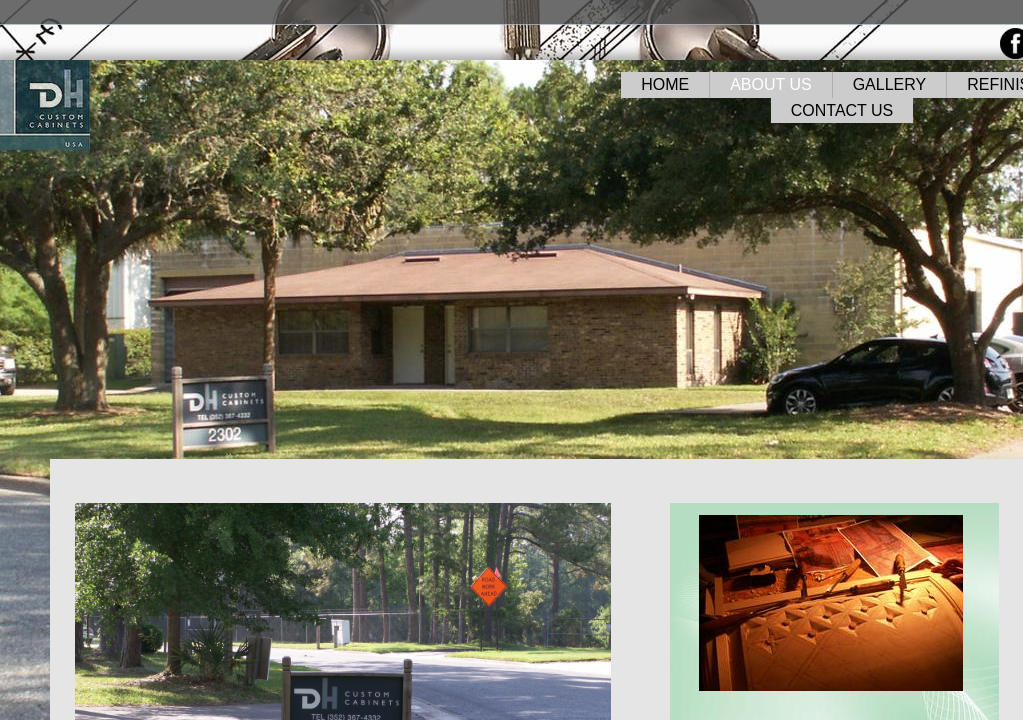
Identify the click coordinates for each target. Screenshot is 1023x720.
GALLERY (890, 84)
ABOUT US (771, 84)
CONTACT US (842, 110)
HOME (665, 84)
